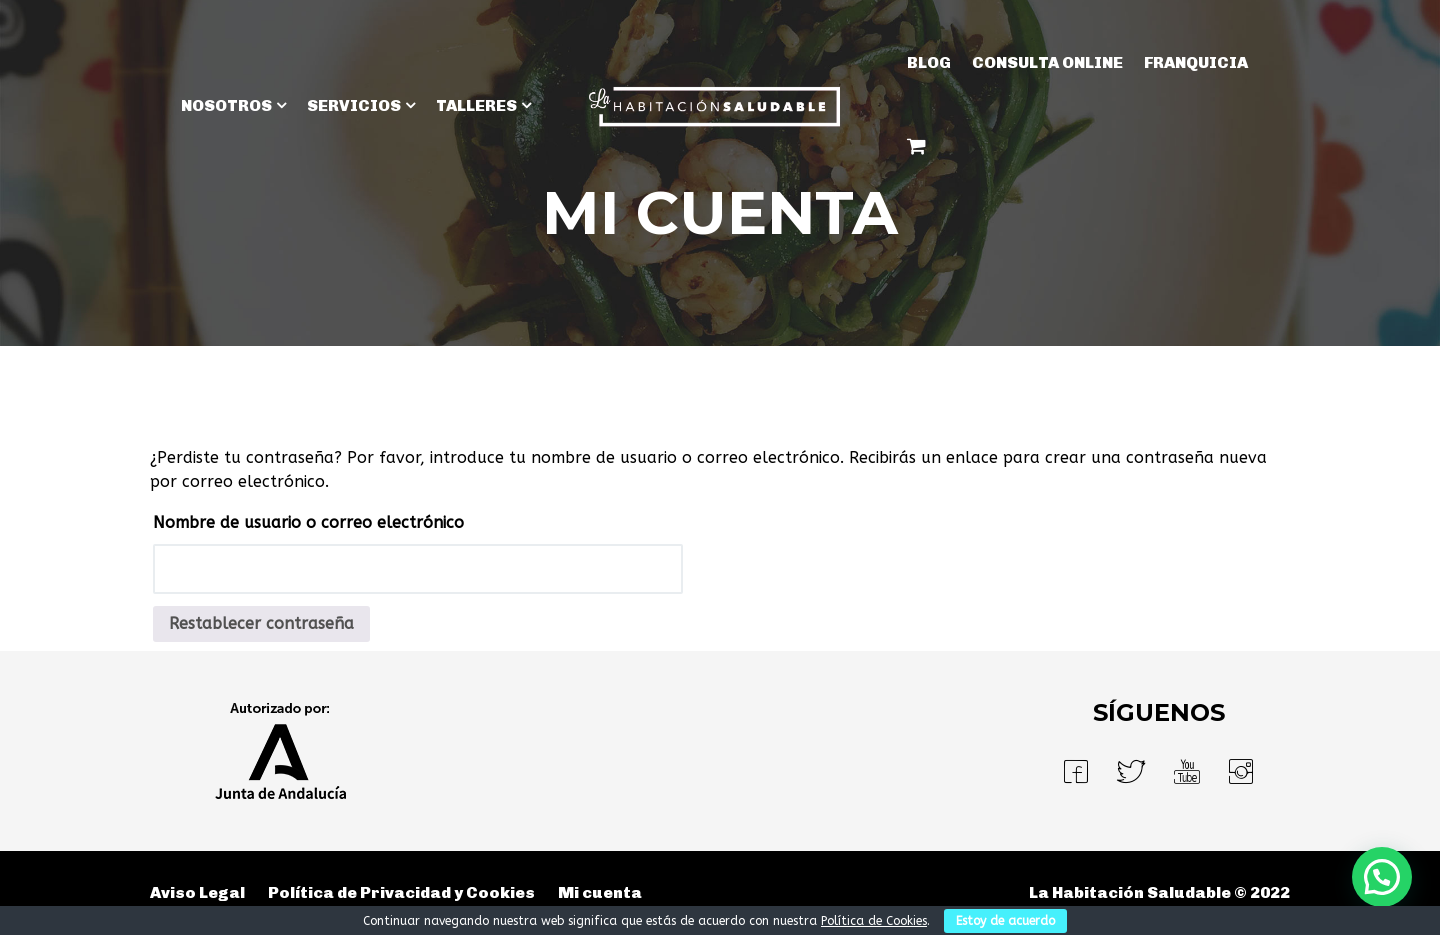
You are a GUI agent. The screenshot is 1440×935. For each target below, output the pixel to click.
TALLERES (476, 105)
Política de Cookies (874, 921)
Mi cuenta (600, 892)
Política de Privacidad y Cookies (401, 892)
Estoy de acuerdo (1005, 921)
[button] (1382, 877)
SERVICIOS (354, 105)
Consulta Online (1047, 62)
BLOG (929, 62)
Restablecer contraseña (261, 623)
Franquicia (1196, 62)
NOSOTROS (226, 105)
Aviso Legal (197, 892)
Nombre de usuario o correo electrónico (308, 522)
